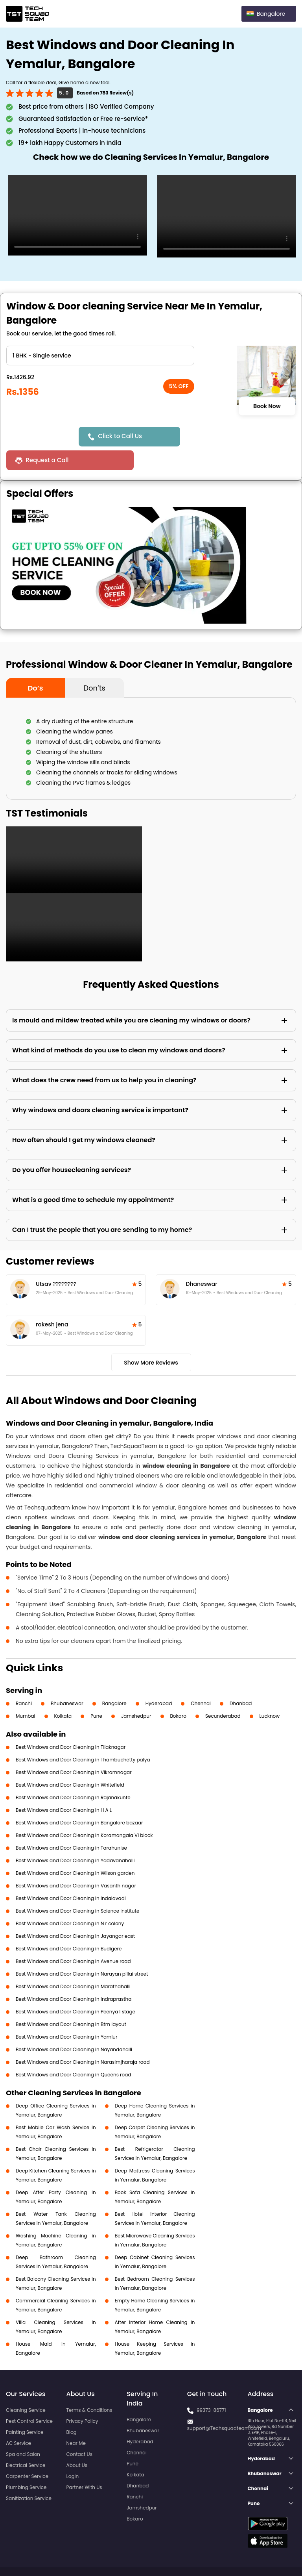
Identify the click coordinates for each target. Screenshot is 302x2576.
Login (72, 2452)
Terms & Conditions (89, 2386)
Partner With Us (84, 2463)
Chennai (201, 1679)
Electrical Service (26, 2441)
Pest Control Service (29, 2397)
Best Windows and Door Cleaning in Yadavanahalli (75, 1836)
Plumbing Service (26, 2463)
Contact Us (79, 2430)
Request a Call (214, 436)
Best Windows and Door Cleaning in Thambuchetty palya (83, 1736)
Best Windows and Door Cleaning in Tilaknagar (70, 1723)
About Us (77, 2441)
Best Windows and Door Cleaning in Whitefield (70, 1761)
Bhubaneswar (67, 1679)
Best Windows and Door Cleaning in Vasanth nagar (76, 1862)
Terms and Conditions (266, 2555)
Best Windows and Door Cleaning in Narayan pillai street (82, 1950)
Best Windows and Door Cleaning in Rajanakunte (73, 1773)
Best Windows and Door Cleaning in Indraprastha (73, 1975)
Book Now (267, 406)
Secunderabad (223, 1692)
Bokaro (178, 1692)
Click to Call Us (121, 436)
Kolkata (63, 1692)
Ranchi (24, 1679)
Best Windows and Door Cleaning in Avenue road (73, 1937)
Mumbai (25, 1692)
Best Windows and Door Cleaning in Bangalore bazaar (79, 1799)
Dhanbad (241, 1679)
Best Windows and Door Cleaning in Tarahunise (71, 1824)
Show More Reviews (151, 1339)
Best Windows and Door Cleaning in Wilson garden (75, 1849)
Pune (96, 1692)
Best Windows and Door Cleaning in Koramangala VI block (84, 1811)
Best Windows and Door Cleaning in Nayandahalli (74, 2025)
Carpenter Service (27, 2452)
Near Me (76, 2419)
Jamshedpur (136, 1692)
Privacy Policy (82, 2397)
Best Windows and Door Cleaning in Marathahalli (73, 1962)
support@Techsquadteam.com (224, 2404)
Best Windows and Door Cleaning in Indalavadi (71, 1874)
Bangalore (114, 1679)
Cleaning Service (26, 2386)
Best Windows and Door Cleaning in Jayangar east (75, 1912)
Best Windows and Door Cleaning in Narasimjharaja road (83, 2038)
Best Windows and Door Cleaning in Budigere (69, 1925)
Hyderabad (158, 1679)
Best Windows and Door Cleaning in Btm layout (71, 2000)
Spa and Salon (23, 2430)
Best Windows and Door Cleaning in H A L (64, 1786)
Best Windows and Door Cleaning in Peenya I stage (75, 1988)
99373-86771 (211, 2386)
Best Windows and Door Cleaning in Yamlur (67, 2013)
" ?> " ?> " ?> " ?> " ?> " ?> (100, 355)
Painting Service (24, 2408)
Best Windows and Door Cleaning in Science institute (77, 1887)
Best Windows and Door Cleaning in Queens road (73, 2051)
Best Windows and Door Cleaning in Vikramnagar (74, 1748)
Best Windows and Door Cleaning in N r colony (70, 1899)
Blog (71, 2408)
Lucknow (270, 1692)
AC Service (18, 2419)
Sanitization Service (29, 2474)
